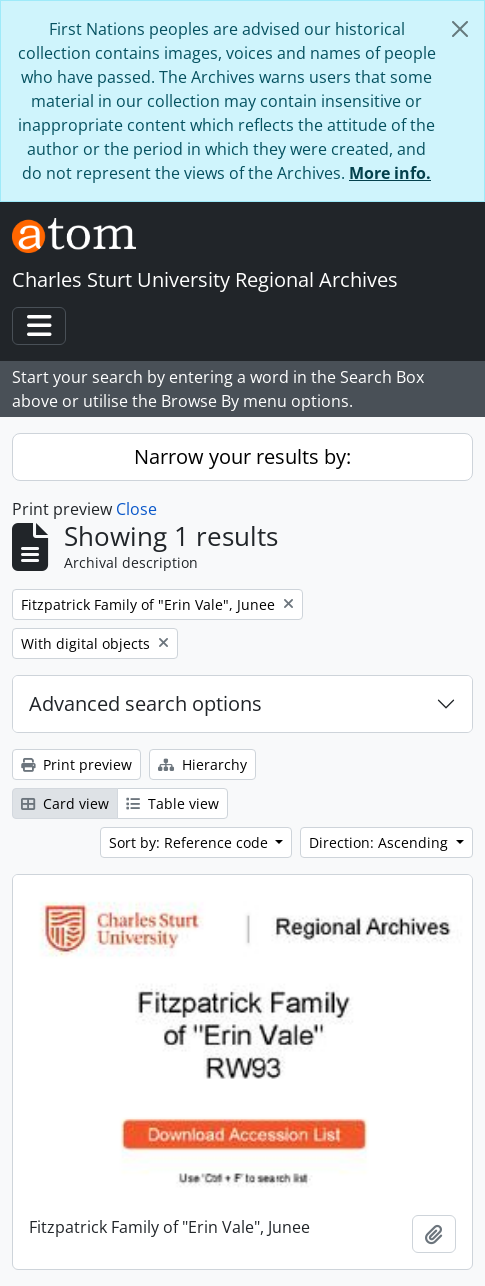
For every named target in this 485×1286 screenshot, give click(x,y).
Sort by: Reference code (190, 842)
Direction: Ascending (380, 842)
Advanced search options (145, 703)
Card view (65, 803)
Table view (172, 803)
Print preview (76, 764)
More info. (390, 173)
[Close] (460, 29)
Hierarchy (202, 764)
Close (136, 509)
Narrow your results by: (242, 456)
